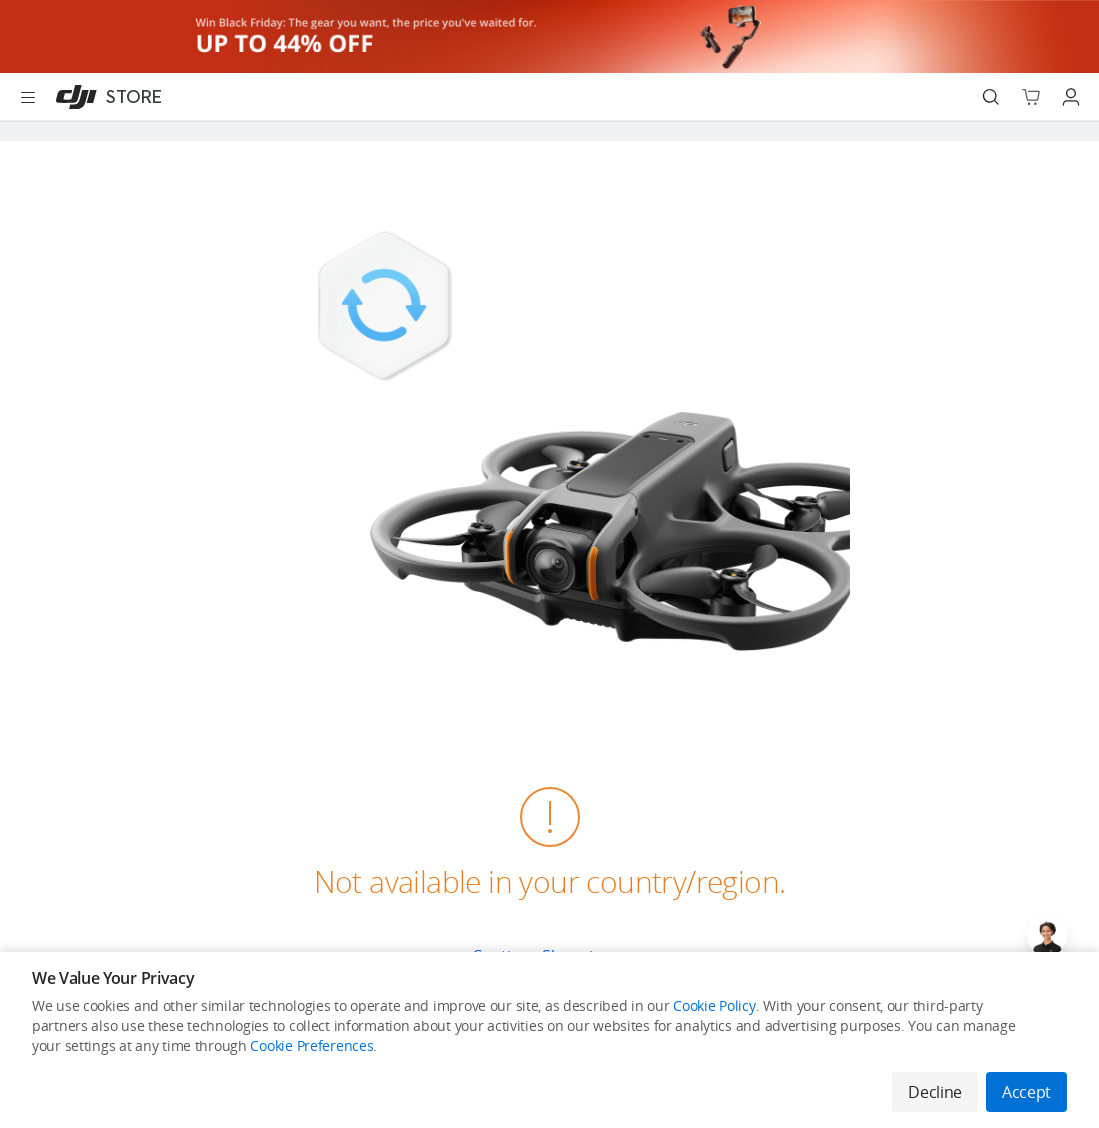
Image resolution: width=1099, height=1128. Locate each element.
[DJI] (104, 97)
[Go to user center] (1071, 97)
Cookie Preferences (311, 1045)
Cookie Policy (714, 1005)
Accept (1026, 1092)
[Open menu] (28, 97)
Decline (935, 1092)
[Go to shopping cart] (1031, 97)
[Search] (991, 97)
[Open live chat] (1047, 936)
